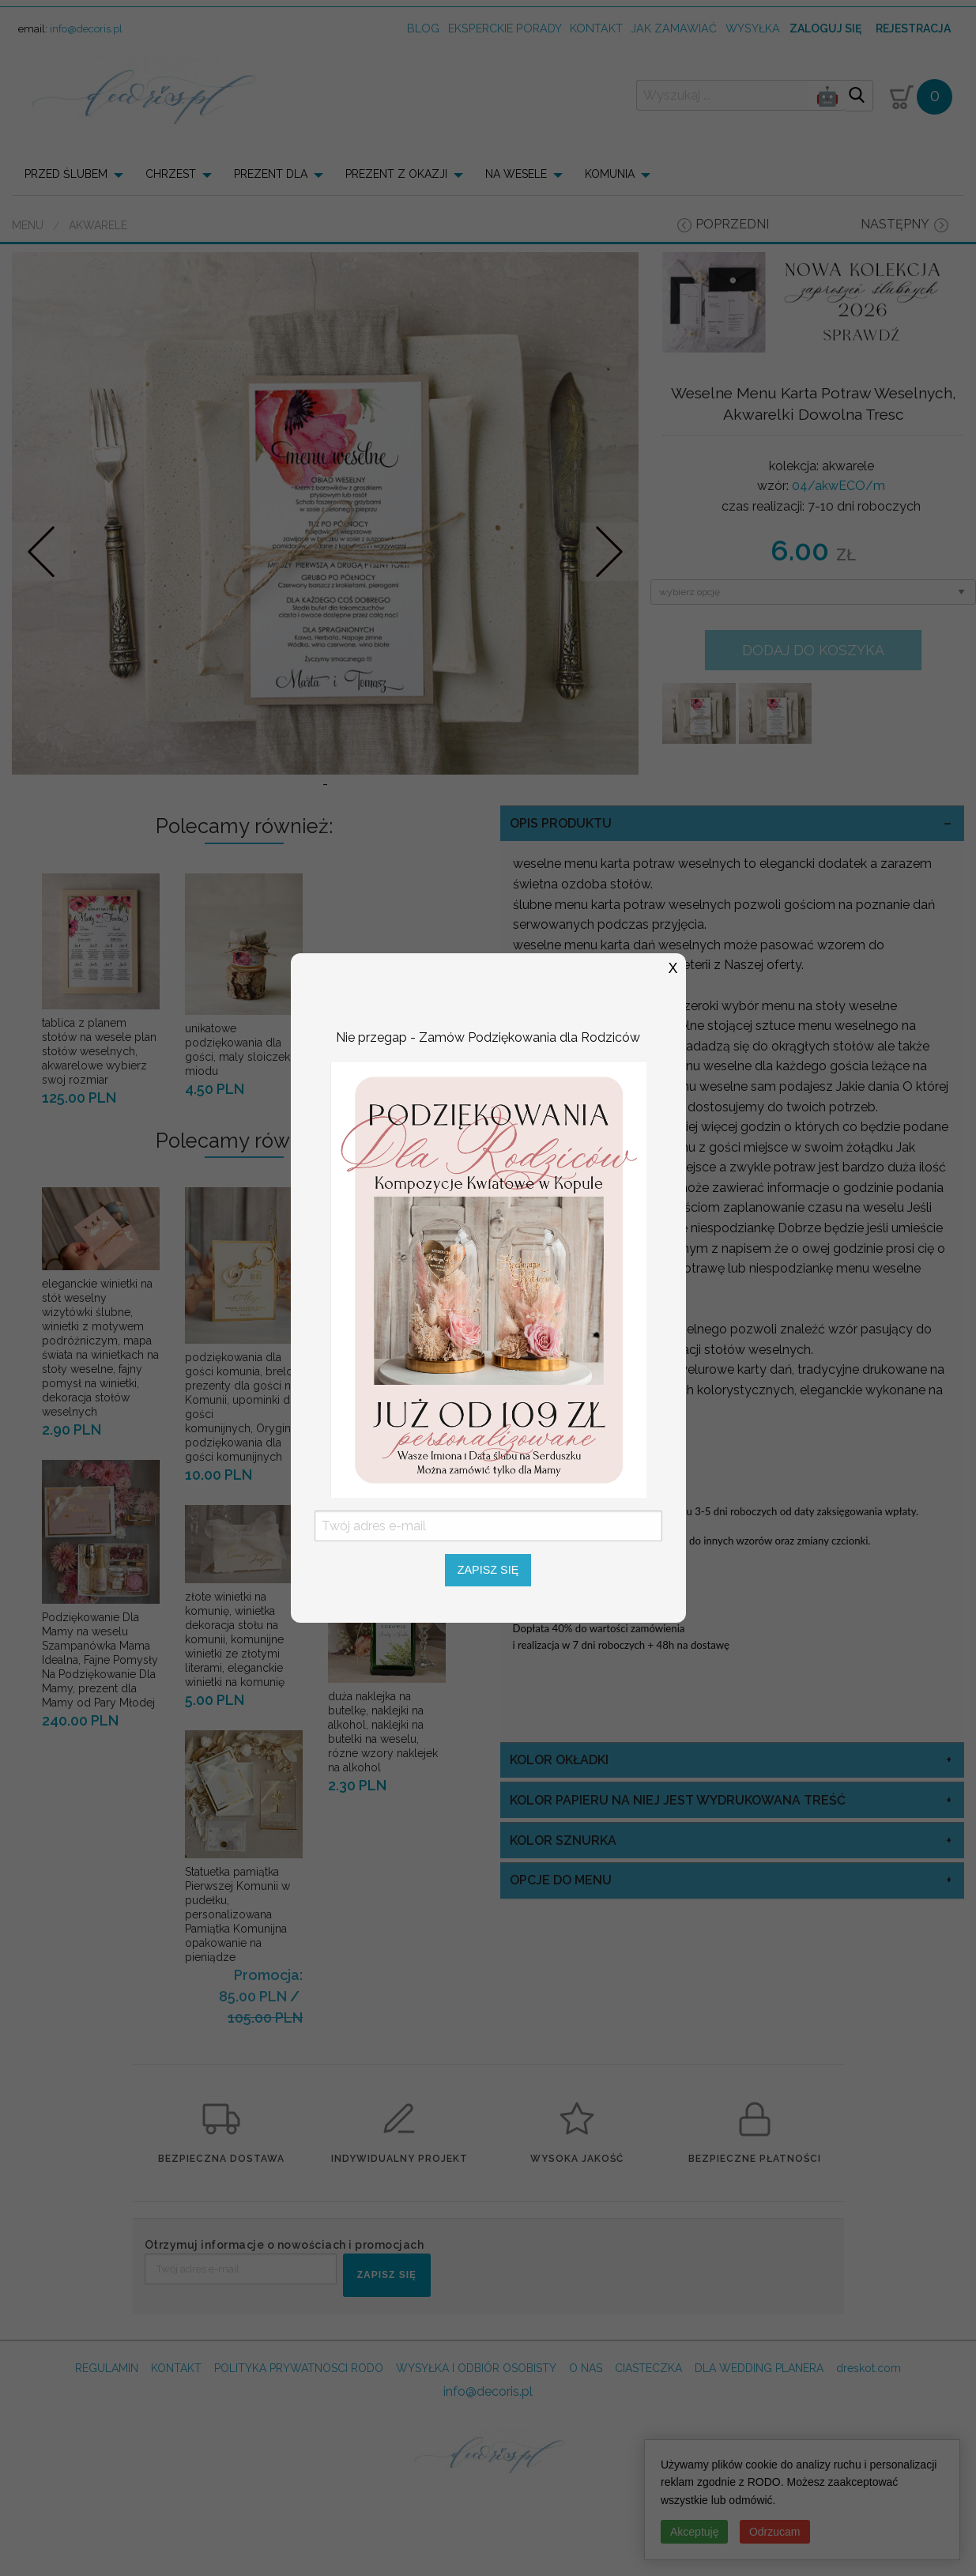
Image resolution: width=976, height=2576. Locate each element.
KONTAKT (176, 2472)
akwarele (98, 225)
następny (895, 224)
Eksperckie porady (505, 28)
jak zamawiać (674, 28)
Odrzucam (775, 2531)
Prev (41, 603)
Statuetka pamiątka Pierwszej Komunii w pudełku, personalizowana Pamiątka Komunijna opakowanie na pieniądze (237, 2019)
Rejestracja (913, 28)
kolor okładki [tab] (559, 1864)
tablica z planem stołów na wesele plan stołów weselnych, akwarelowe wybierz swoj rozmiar (99, 1155)
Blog (423, 28)
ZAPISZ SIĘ (386, 2380)
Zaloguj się (825, 28)
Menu (27, 225)
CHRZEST (170, 174)
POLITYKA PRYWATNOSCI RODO (298, 2472)
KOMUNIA (610, 174)
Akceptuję (694, 2531)
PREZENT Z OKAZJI (396, 174)
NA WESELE (516, 174)
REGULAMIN (106, 2472)
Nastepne (609, 603)
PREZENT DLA (270, 174)
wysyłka (752, 28)
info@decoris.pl (86, 29)
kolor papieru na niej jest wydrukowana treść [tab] (678, 1904)
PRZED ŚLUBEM (65, 174)
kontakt (596, 28)
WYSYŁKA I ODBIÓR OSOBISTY (476, 2472)
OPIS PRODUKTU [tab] (561, 927)
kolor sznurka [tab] (563, 1944)
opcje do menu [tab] (561, 1985)
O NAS (585, 2472)
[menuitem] (78, 174)
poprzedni (732, 224)
